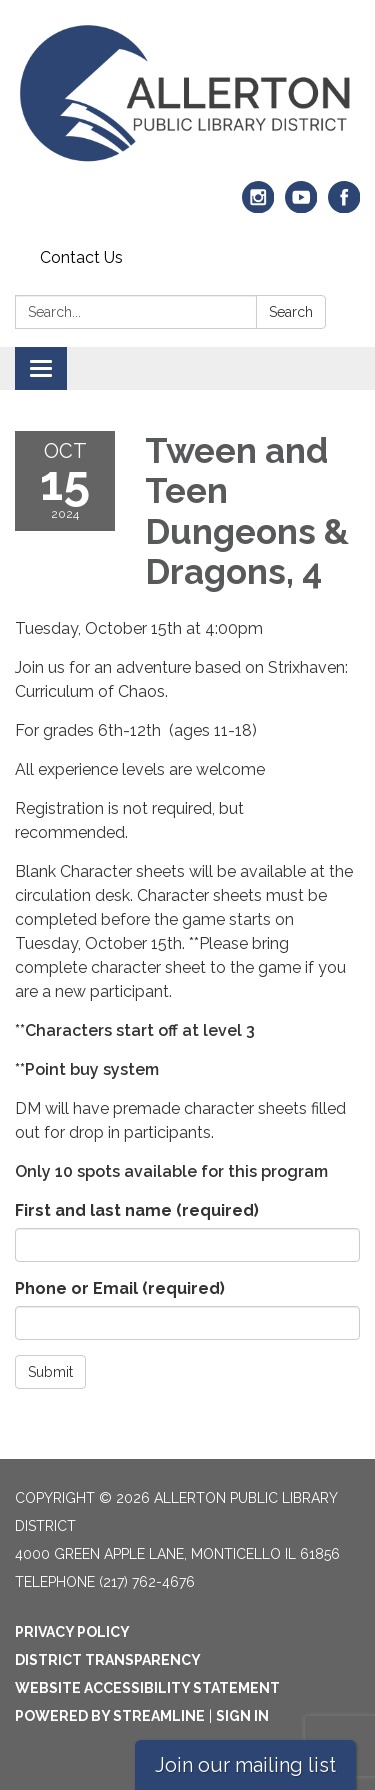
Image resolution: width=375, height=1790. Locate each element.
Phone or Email (120, 1288)
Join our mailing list (245, 1765)
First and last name (137, 1210)
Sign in (242, 1716)
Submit (50, 1372)
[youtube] (301, 205)
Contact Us (81, 257)
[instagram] (258, 205)
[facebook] (344, 205)
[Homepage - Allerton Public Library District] (187, 94)
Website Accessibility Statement (147, 1688)
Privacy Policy (72, 1632)
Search (291, 312)
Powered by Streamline (110, 1716)
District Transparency (108, 1660)
